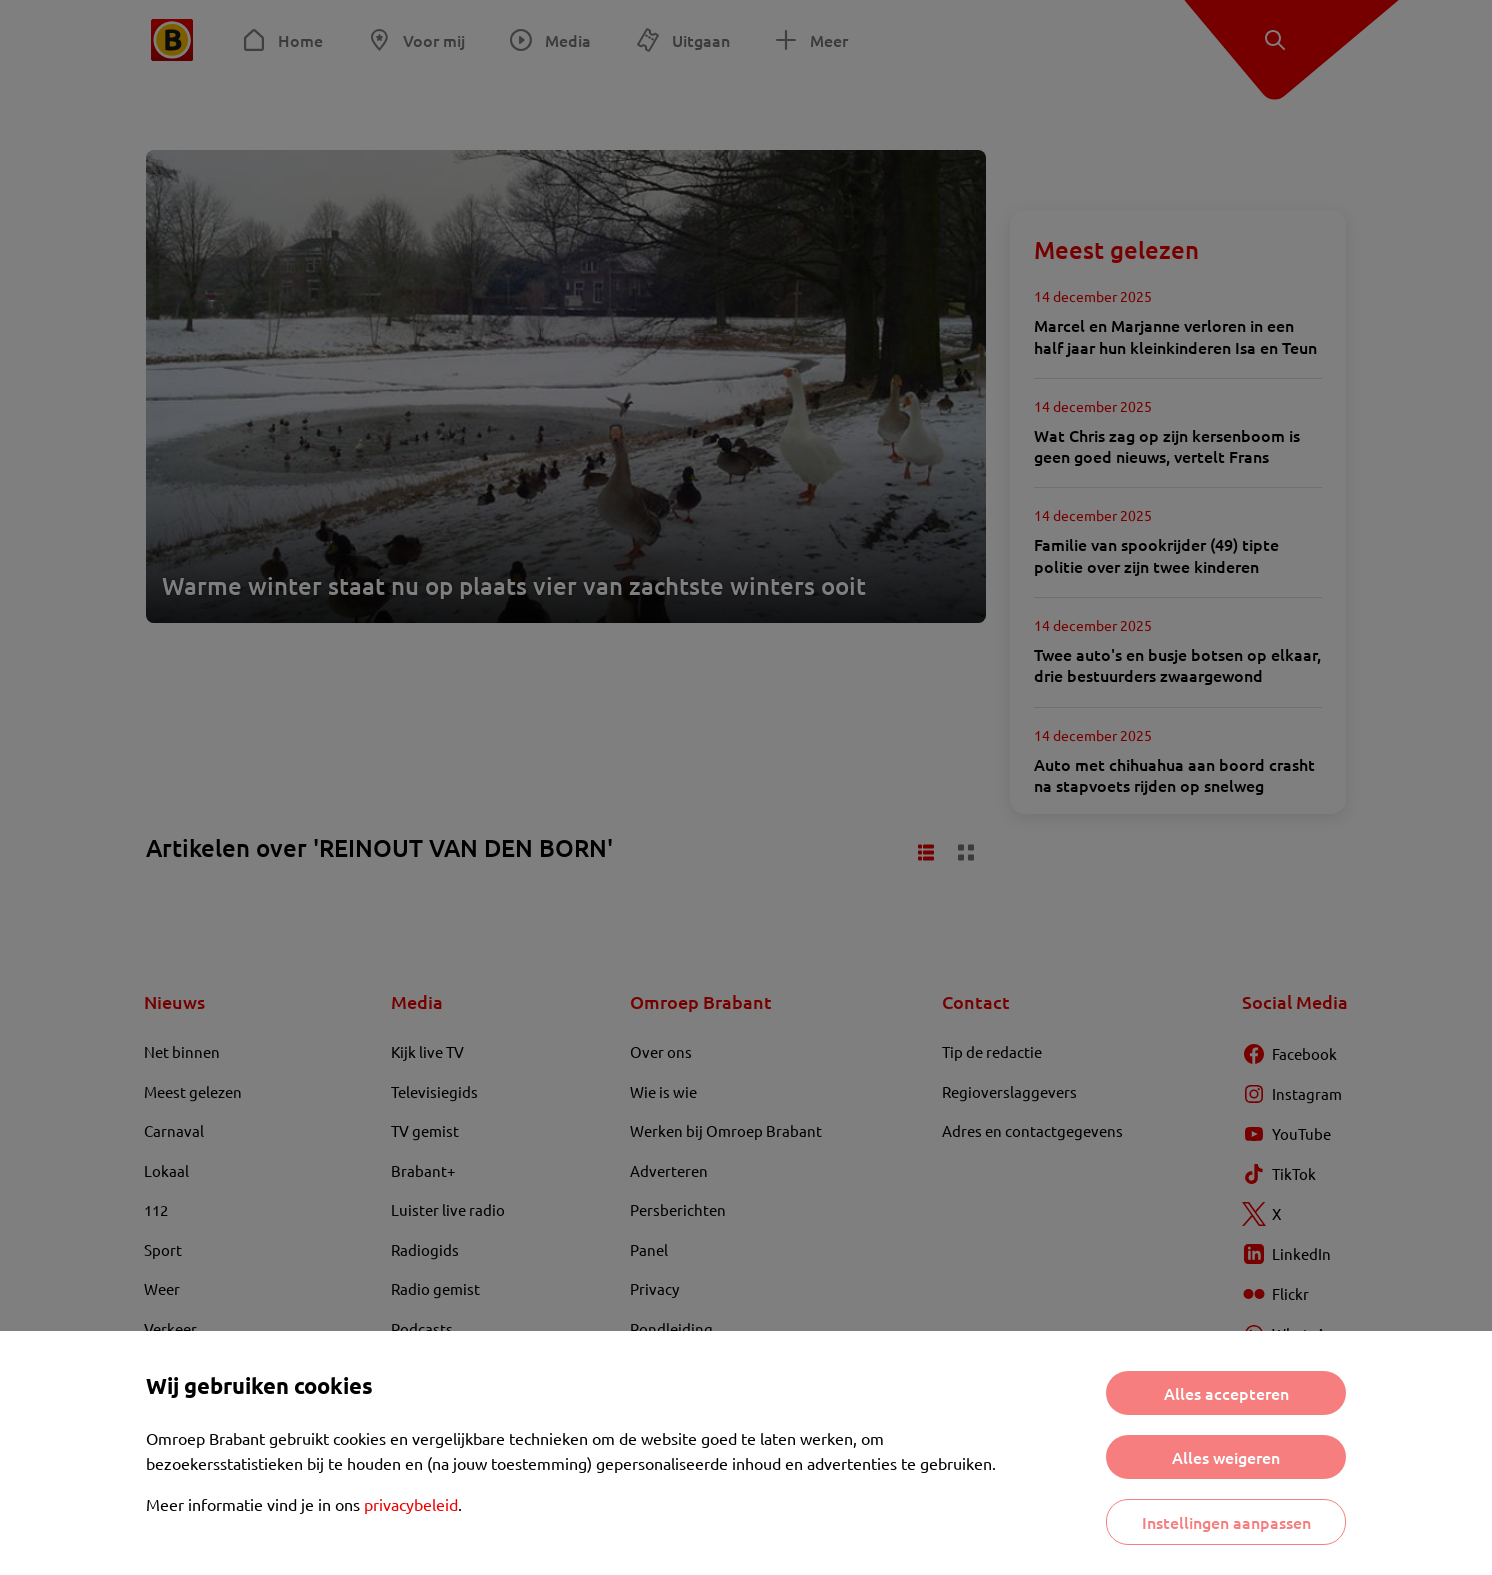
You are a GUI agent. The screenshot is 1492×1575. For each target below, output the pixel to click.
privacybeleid (411, 1504)
